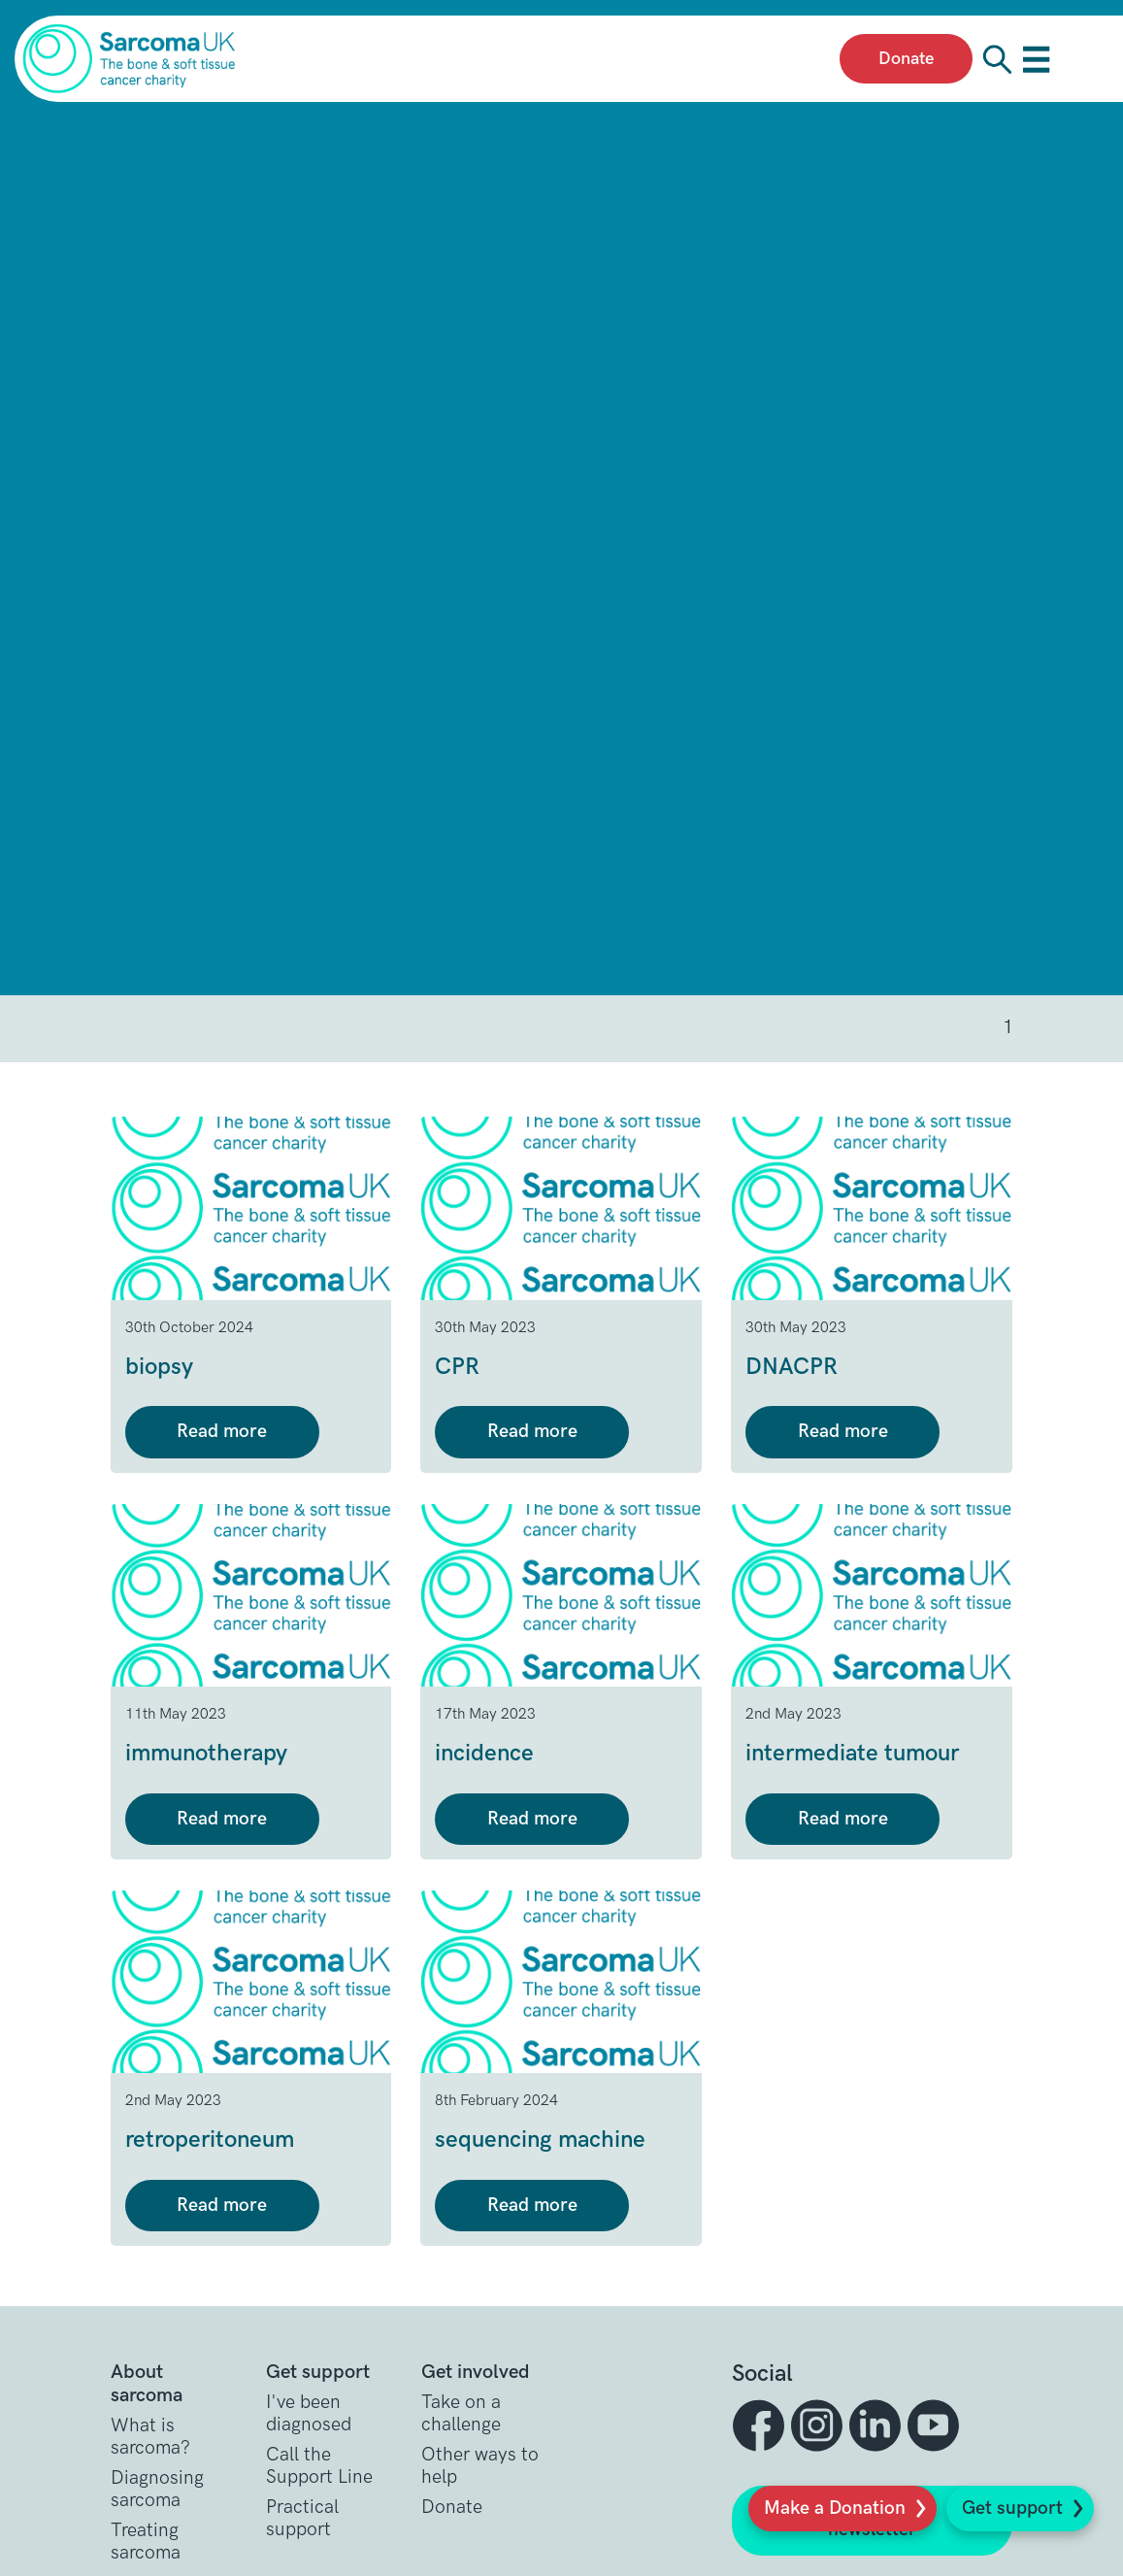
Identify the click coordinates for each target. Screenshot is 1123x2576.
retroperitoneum (209, 2139)
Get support (1012, 2508)
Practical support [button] (302, 2518)
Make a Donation (835, 2508)
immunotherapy (206, 1753)
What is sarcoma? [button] (150, 2437)
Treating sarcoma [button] (146, 2542)
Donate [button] (451, 2507)
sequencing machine (540, 2139)
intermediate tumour (852, 1753)
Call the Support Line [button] (319, 2466)
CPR (457, 1367)
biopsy (159, 1367)
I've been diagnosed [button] (308, 2414)
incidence (484, 1753)
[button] (761, 2425)
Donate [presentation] (906, 59)
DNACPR (791, 1367)
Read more (222, 1432)
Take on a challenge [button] (461, 2414)
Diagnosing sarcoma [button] (157, 2489)
